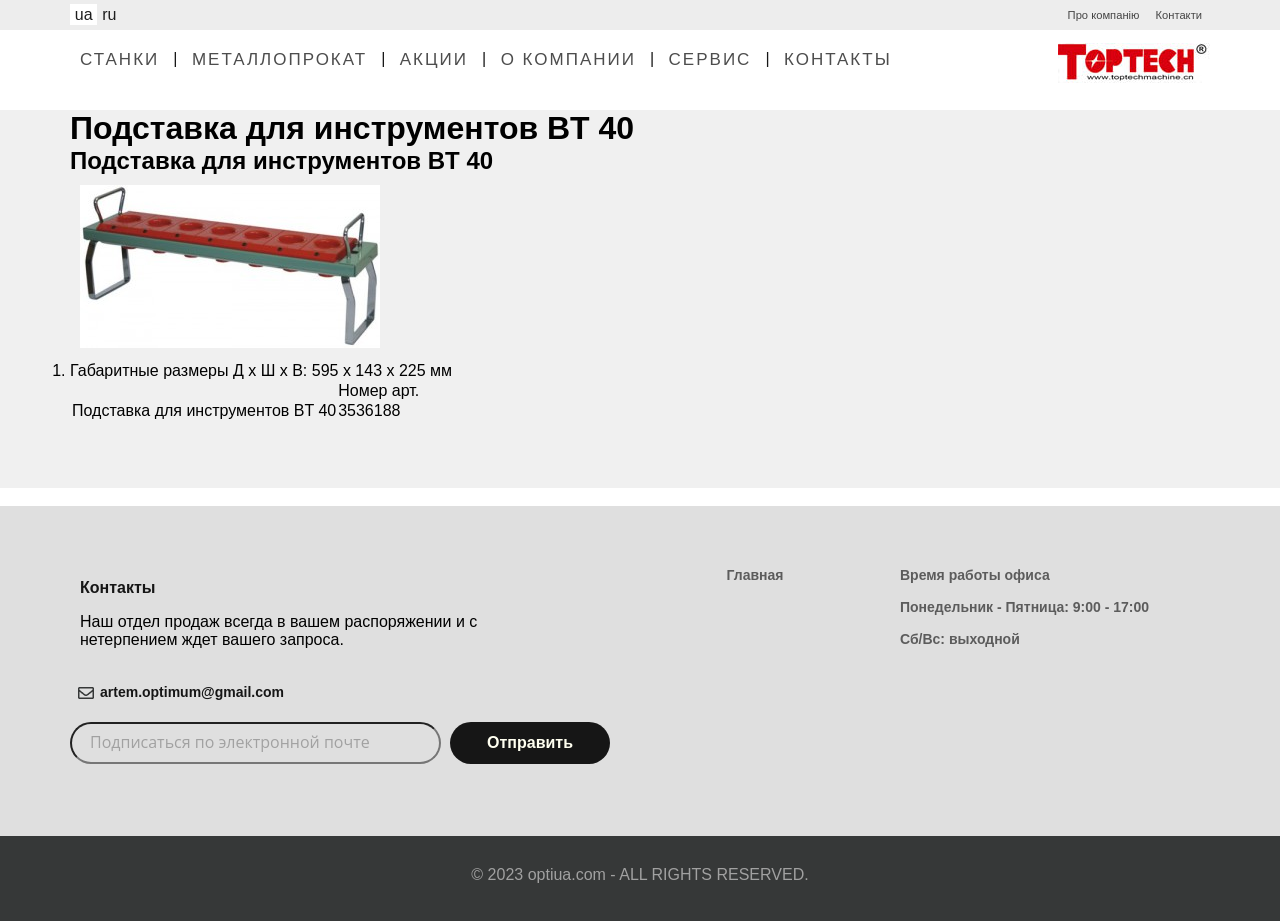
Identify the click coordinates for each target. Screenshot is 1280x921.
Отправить (530, 742)
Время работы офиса (975, 575)
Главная (755, 575)
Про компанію (1104, 15)
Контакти (1178, 15)
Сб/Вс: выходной (960, 639)
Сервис (710, 59)
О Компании (568, 59)
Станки (119, 59)
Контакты (838, 59)
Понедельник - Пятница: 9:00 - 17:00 (1024, 607)
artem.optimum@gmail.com (192, 692)
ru (109, 14)
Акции (434, 59)
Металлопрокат (279, 59)
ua (84, 14)
